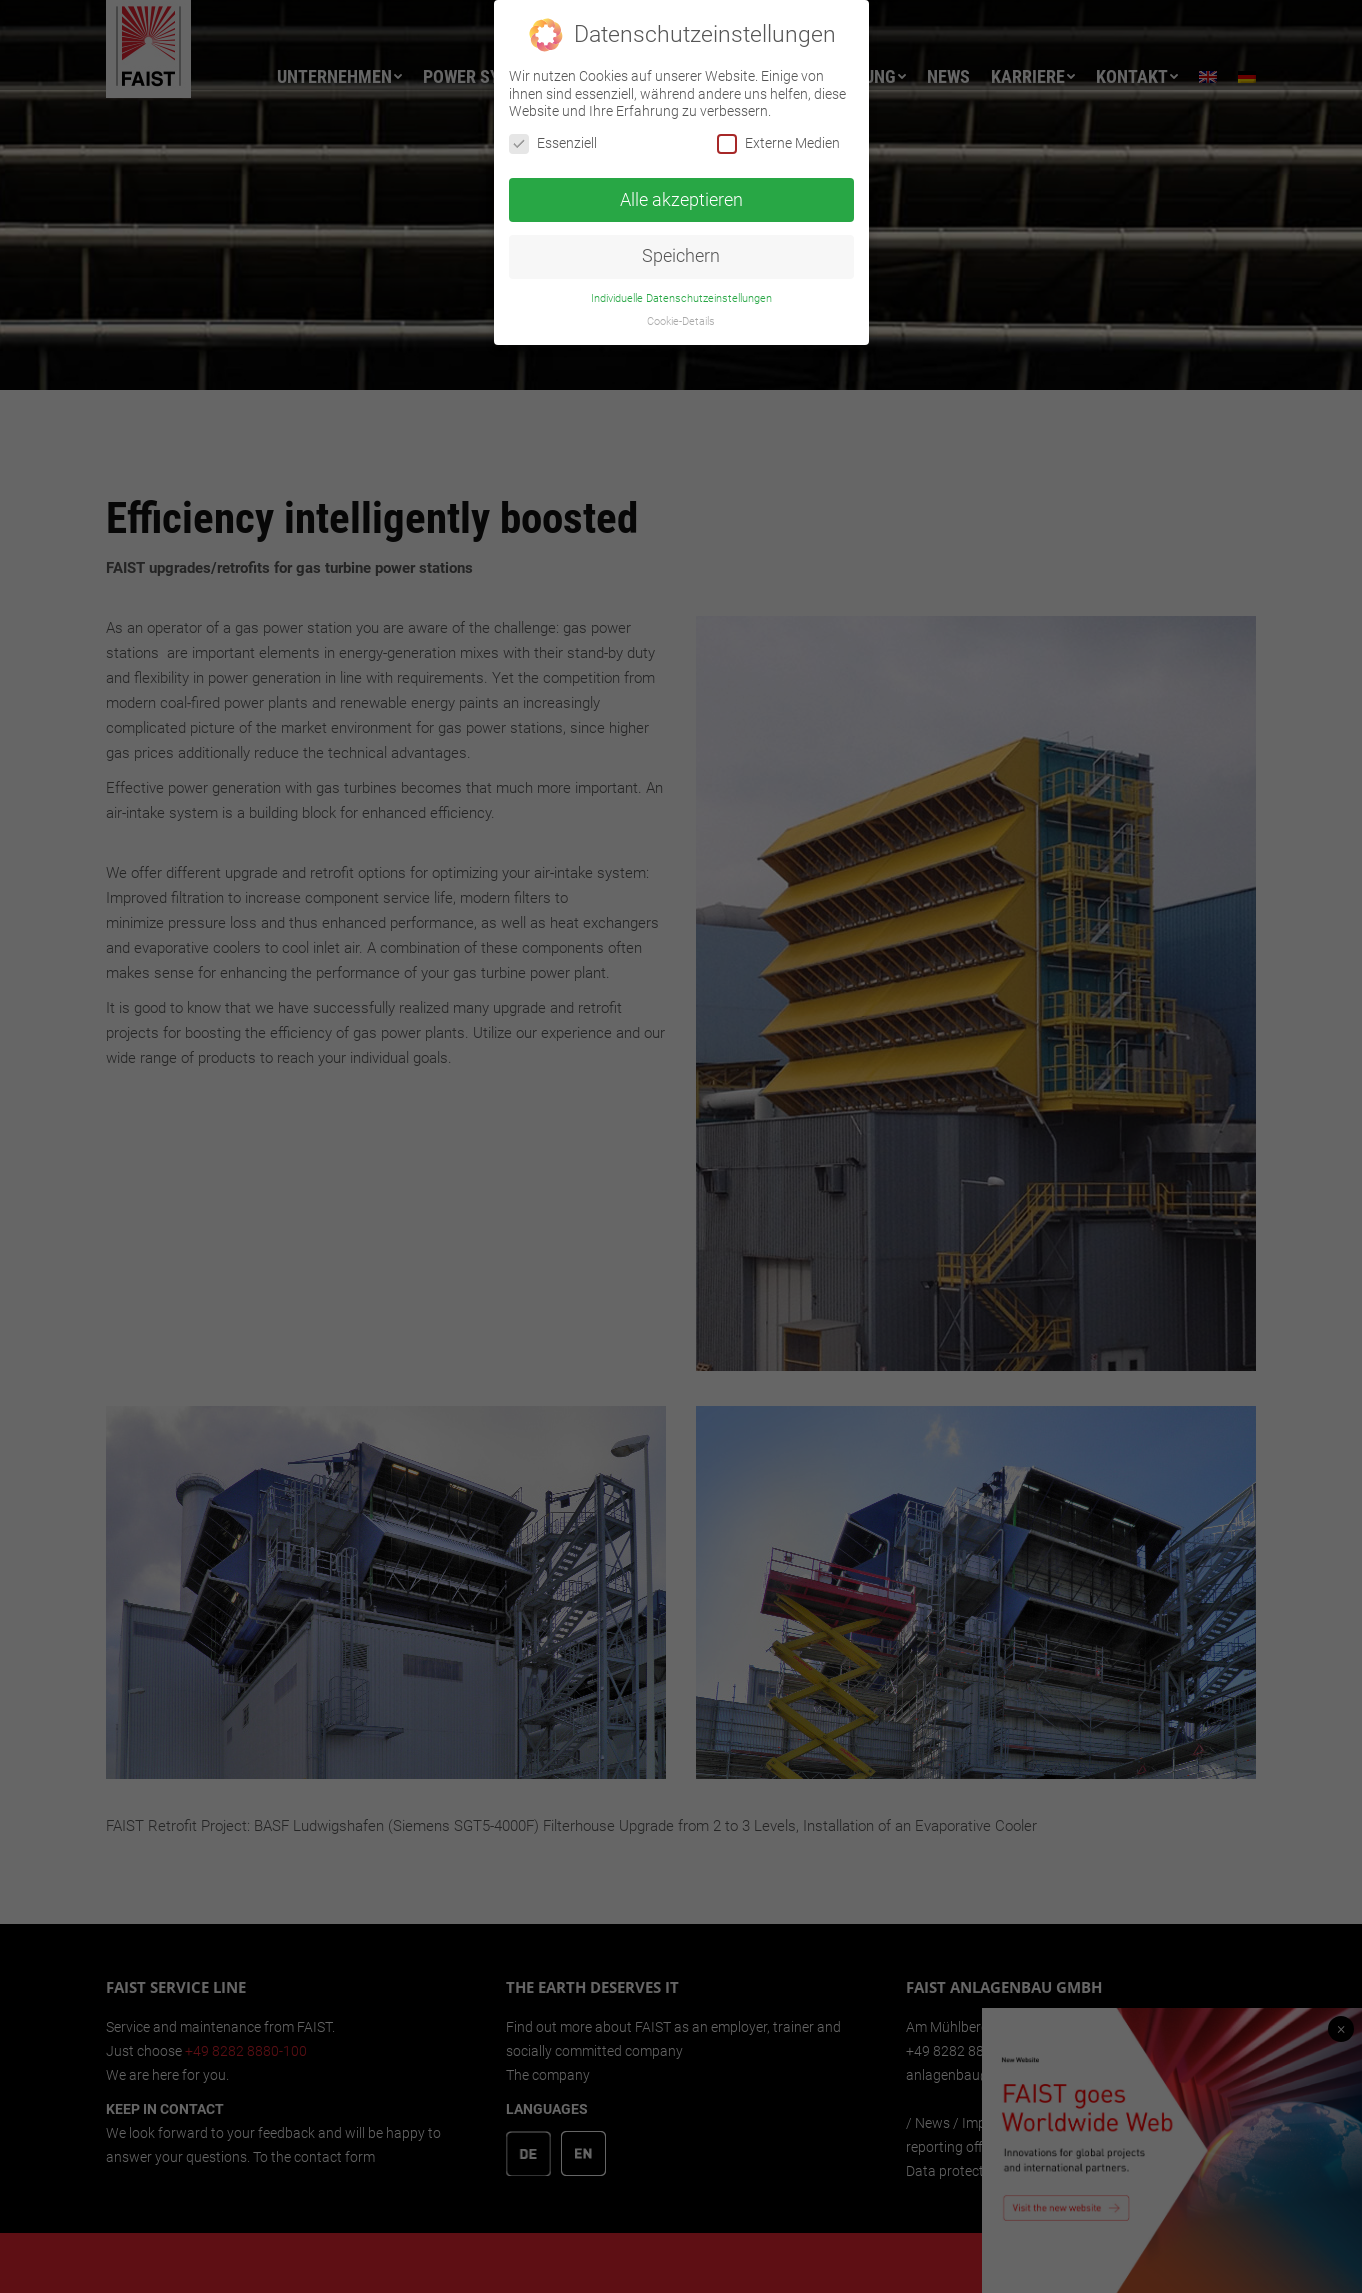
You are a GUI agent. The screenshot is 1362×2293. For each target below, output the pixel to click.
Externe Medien (778, 142)
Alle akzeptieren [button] (681, 199)
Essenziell (553, 142)
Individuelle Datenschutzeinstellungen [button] (681, 298)
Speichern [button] (681, 256)
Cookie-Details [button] (681, 321)
